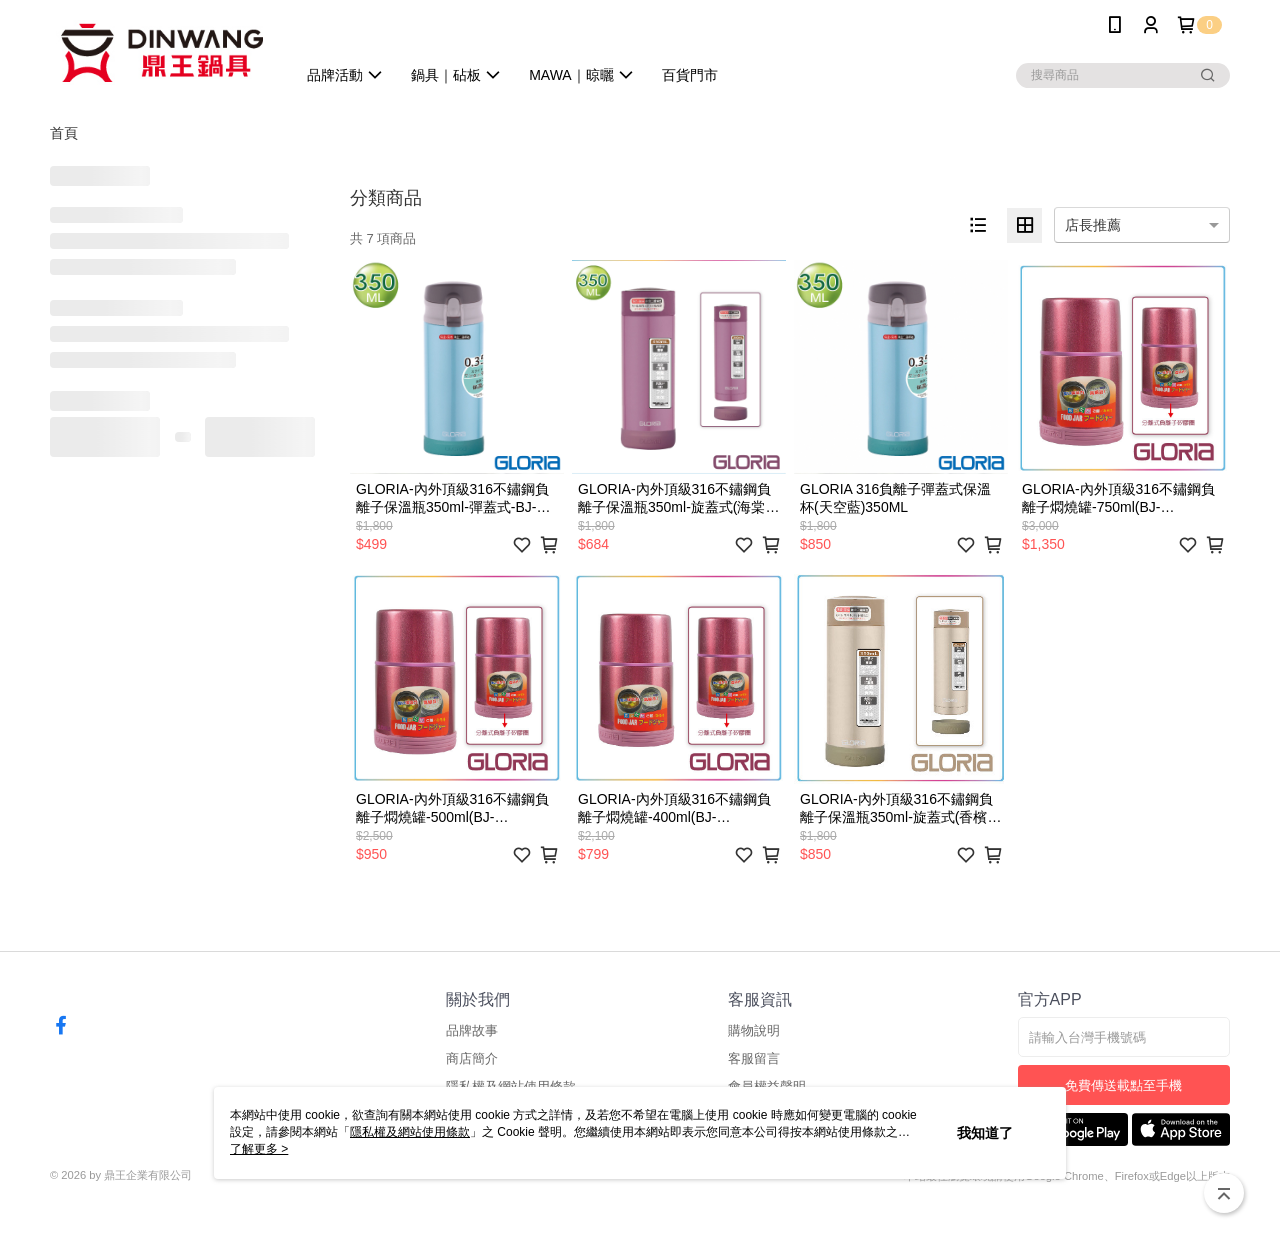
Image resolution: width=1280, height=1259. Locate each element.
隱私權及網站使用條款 (410, 1132)
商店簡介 (472, 1058)
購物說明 (754, 1030)
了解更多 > (259, 1149)
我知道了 (985, 1133)
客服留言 (754, 1058)
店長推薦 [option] (1093, 225)
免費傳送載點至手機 (1123, 1085)
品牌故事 (472, 1030)
